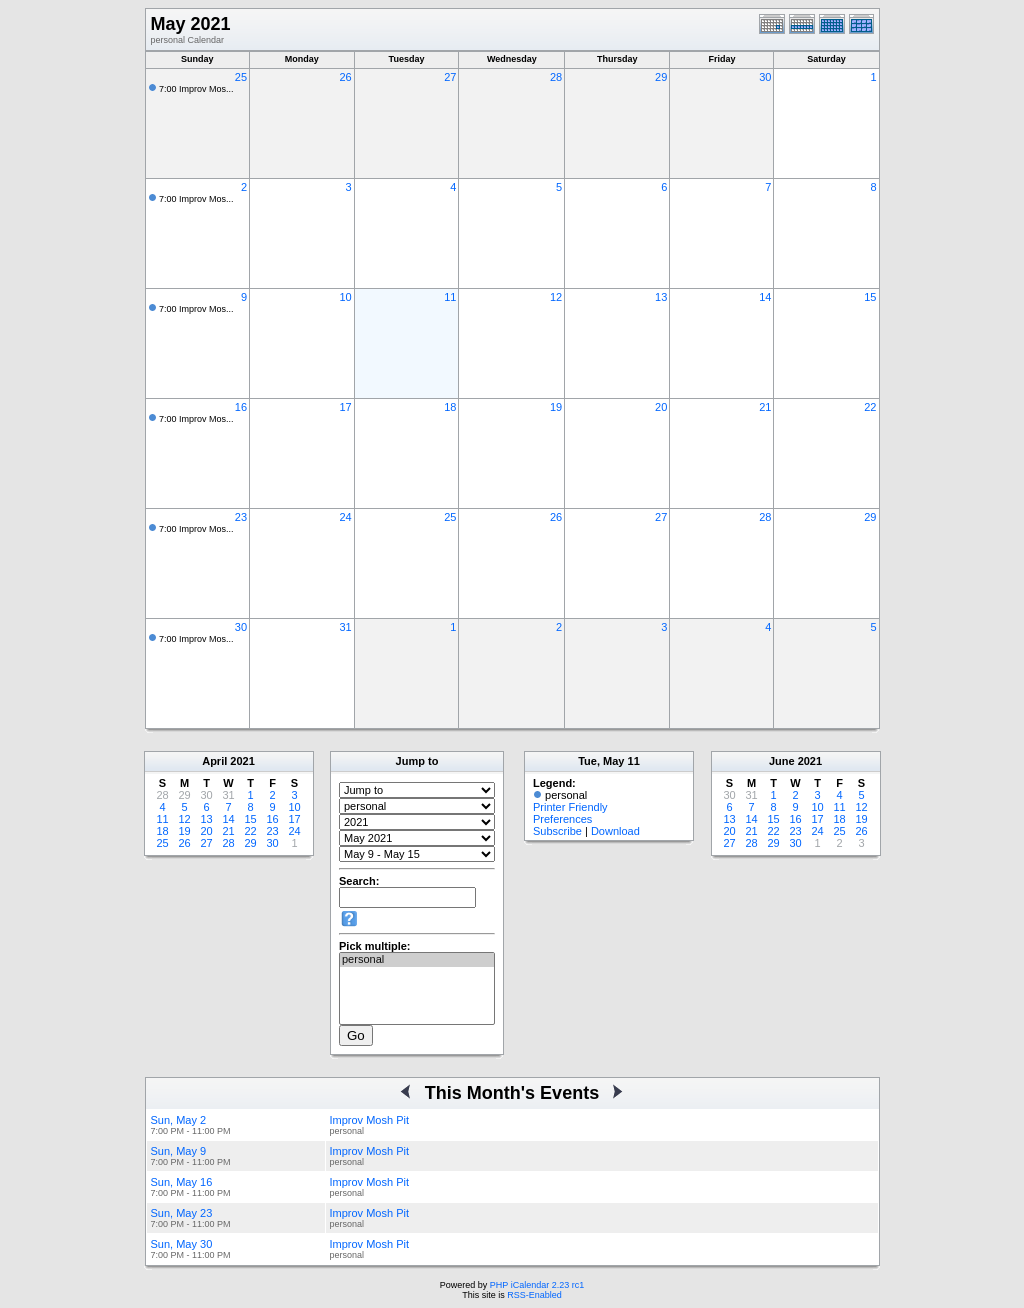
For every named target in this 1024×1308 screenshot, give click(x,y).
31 (345, 627)
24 (345, 517)
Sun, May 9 (179, 1151)
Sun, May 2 (179, 1120)
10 (345, 297)
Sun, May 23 (182, 1213)
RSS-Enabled (534, 1295)
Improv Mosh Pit (369, 1120)
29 (661, 77)
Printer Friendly (570, 807)
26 (345, 77)
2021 (242, 761)
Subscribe (557, 831)
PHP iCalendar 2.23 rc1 (537, 1285)
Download (615, 831)
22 (870, 407)
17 (345, 407)
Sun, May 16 (182, 1182)
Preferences (562, 819)
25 (241, 77)
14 (765, 297)
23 (241, 517)
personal (417, 960)
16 (241, 407)
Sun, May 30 (182, 1244)
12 (556, 297)
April (214, 761)
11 (450, 297)
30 (765, 77)
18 (450, 407)
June (782, 761)
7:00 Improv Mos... (196, 89)
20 (661, 407)
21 (765, 407)
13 (661, 297)
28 (556, 77)
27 (450, 77)
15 (870, 297)
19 (556, 407)
